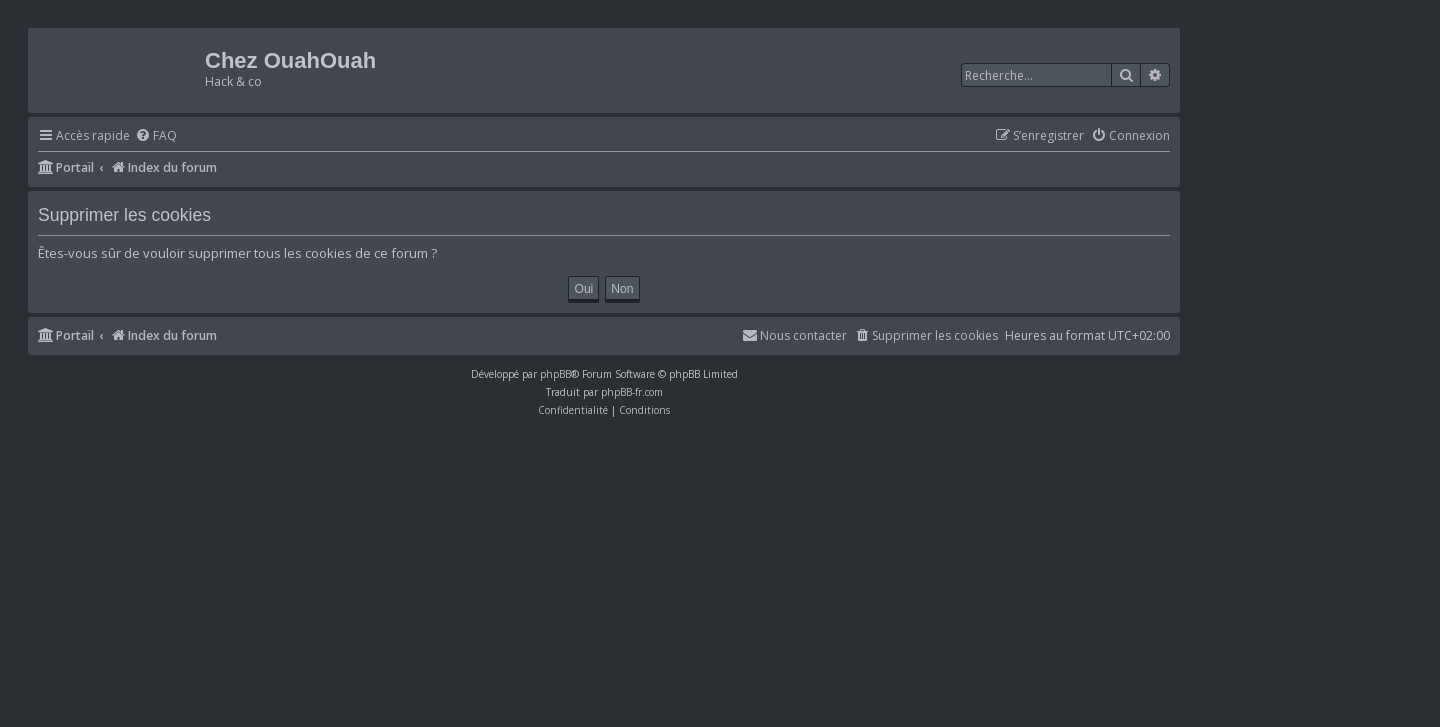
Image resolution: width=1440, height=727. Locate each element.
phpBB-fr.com (632, 392)
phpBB (555, 374)
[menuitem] (156, 136)
